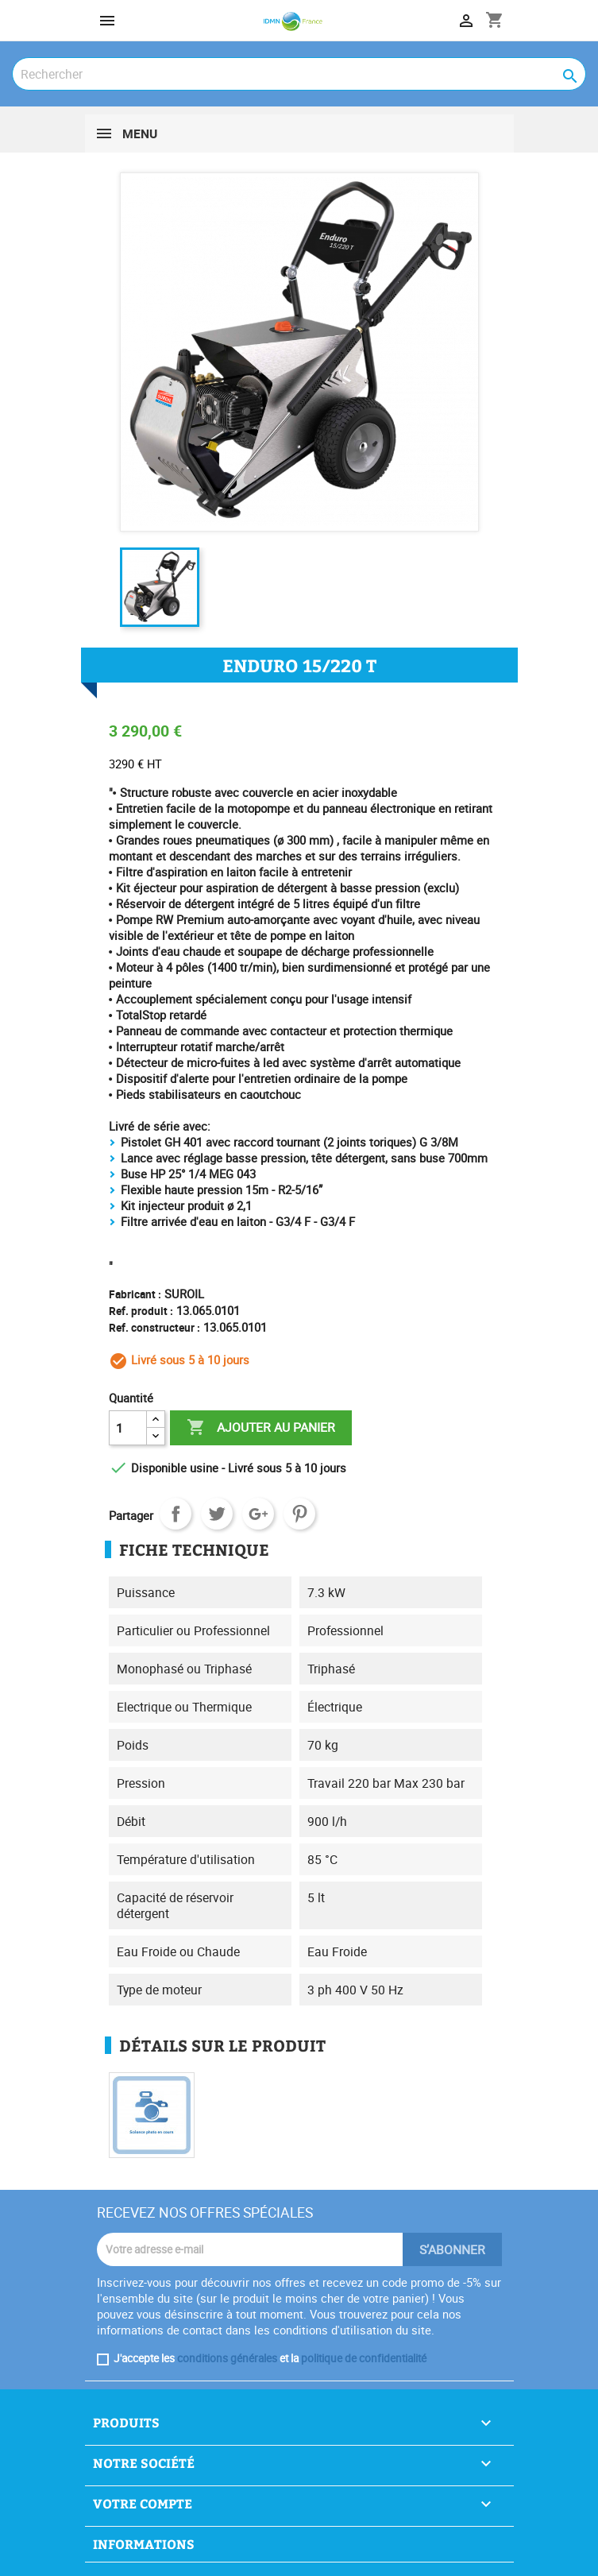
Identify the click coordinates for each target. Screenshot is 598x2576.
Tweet (217, 1514)
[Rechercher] (299, 74)
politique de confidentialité (363, 2358)
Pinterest (299, 1514)
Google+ (258, 1514)
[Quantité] (128, 1427)
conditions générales (227, 2358)
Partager (175, 1514)
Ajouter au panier (261, 1428)
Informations (144, 2543)
